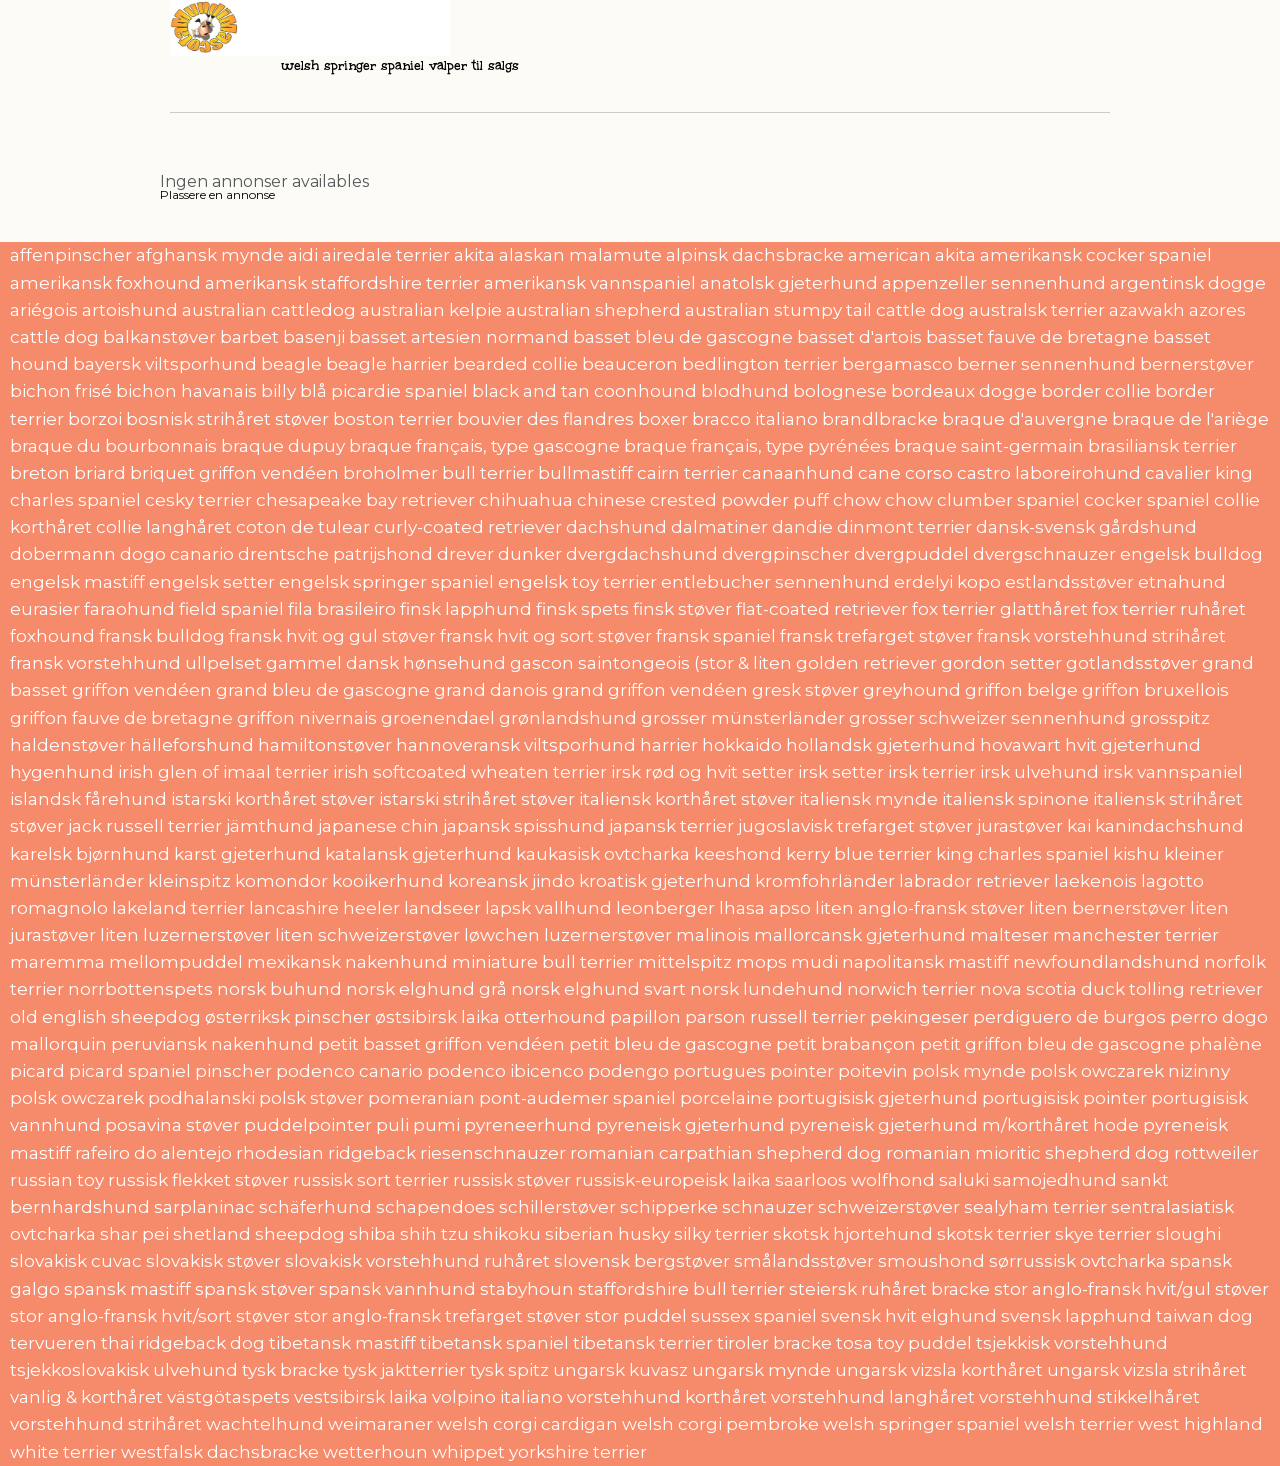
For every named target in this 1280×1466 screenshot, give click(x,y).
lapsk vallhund (548, 908)
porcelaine (726, 1098)
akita (474, 255)
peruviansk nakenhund (212, 1044)
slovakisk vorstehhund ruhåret (417, 1261)
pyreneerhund (528, 1125)
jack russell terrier (145, 826)
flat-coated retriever (822, 609)
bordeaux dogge (964, 391)
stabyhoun (527, 1289)
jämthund (270, 826)
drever (465, 554)
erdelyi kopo (947, 582)
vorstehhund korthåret (667, 1397)
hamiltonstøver (325, 745)
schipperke (669, 1207)
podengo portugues (677, 1071)
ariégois (44, 310)
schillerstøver (557, 1207)
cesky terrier (198, 500)
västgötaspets (228, 1397)
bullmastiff (585, 473)
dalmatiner (719, 527)
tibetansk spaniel (494, 1343)
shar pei (134, 1234)
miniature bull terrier (543, 962)
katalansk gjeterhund (418, 854)
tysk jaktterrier (404, 1370)
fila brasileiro (342, 609)
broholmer (390, 473)
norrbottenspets (140, 989)
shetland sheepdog (259, 1234)
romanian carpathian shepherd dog (726, 1153)
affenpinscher (71, 255)
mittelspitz (685, 962)
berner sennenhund (1046, 364)
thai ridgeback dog (183, 1343)
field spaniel (231, 609)
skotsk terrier (994, 1234)
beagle (291, 364)
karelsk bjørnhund (90, 854)
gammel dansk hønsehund (386, 663)
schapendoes (435, 1207)
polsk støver (311, 1098)
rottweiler (1216, 1153)
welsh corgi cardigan (527, 1424)
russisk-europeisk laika (673, 1180)
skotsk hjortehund (853, 1234)
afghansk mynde (210, 255)
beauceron (630, 364)
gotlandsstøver (1132, 663)
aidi (303, 255)
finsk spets (582, 609)
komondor (281, 881)
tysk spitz (509, 1370)
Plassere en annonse (217, 194)
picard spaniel (130, 1071)
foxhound (52, 636)
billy (278, 391)
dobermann (63, 554)
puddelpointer (308, 1125)
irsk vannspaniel (1173, 772)
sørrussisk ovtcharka (1077, 1261)
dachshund (616, 527)
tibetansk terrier (643, 1343)
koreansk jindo (511, 881)
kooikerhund (388, 881)
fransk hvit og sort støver (546, 636)
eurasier (45, 609)
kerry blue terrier (859, 854)
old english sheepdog (105, 1017)
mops (761, 962)
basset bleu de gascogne (683, 337)
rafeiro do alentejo (153, 1153)
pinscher (233, 1071)
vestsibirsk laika (361, 1397)
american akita (912, 255)
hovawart (1020, 745)
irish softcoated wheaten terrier (470, 772)
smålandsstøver (804, 1261)
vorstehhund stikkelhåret (1089, 1397)
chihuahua (526, 500)
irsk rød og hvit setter (702, 772)
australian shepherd (593, 310)
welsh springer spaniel (921, 1424)
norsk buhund (279, 989)
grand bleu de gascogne (323, 690)
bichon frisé (61, 391)
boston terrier (393, 419)
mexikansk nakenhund (347, 962)
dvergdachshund (642, 554)
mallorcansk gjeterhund (860, 935)
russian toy (57, 1180)
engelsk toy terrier (577, 582)
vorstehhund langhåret (873, 1397)
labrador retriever (974, 881)
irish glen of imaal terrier (223, 772)
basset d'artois (859, 337)
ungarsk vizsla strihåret (1147, 1370)
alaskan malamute (580, 255)
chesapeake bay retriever (365, 500)
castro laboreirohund (1049, 473)
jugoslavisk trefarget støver (855, 826)
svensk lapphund (1076, 1316)
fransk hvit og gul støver (332, 636)
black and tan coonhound (584, 391)
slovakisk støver (213, 1261)
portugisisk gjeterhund (877, 1098)
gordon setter (1001, 663)
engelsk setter (212, 582)
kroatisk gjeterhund (665, 881)
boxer (663, 419)
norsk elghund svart (598, 989)
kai (1079, 826)
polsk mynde (969, 1071)
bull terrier (488, 473)
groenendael (438, 718)
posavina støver (172, 1125)
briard (100, 473)
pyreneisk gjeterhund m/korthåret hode (964, 1125)
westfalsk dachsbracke (220, 1452)
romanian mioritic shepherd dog (1028, 1153)
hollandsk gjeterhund (881, 745)
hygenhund (62, 772)
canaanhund (798, 473)
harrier (669, 745)
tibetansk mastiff (342, 1343)
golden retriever (866, 663)
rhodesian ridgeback (326, 1153)
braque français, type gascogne (484, 446)
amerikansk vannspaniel (590, 283)
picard (37, 1071)
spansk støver (255, 1289)
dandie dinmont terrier (872, 527)
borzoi (95, 419)
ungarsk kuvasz (620, 1370)
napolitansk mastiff (925, 962)
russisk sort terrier (371, 1180)
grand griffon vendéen (650, 690)
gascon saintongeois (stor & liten (651, 663)
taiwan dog (1204, 1316)
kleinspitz (189, 881)
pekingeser (919, 1017)
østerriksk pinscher (288, 1017)
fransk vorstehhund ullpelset (136, 663)
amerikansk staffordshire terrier (342, 283)
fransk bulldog (162, 636)
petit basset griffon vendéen (441, 1044)
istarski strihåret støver (477, 799)
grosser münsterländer (743, 718)
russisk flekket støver (198, 1180)
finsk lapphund (466, 609)
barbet (249, 337)
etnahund (1182, 582)
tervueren (53, 1343)
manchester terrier (1136, 935)
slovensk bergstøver (642, 1261)
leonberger (665, 908)
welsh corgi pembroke (720, 1424)
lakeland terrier (178, 908)
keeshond (738, 854)
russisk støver (512, 1180)
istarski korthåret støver (273, 799)
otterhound (555, 1017)
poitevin (873, 1071)
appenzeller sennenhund (994, 283)
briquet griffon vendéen (234, 473)
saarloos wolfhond (855, 1180)
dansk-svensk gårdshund (1086, 527)
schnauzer (768, 1207)
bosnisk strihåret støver (227, 419)
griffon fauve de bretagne (121, 718)
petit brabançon (846, 1044)
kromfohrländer (825, 881)
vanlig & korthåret (86, 1397)
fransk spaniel (716, 636)
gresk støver (805, 690)
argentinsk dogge (1188, 283)
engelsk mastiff (77, 582)
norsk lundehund (766, 989)
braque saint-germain (989, 446)
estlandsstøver (1069, 582)
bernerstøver (1197, 364)
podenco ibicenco (505, 1071)
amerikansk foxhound (105, 283)
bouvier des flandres (545, 419)
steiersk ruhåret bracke (889, 1289)
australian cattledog (269, 310)
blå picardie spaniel (384, 391)
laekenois (1095, 881)
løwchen (502, 935)
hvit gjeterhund (1133, 745)
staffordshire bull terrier (681, 1289)
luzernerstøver (608, 935)
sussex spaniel (754, 1316)
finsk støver (682, 609)
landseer (442, 908)
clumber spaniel (1008, 500)
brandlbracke (880, 419)
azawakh (1147, 310)
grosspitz (1170, 718)
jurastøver (1020, 826)
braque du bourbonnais (113, 446)
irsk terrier (932, 772)
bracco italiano (755, 419)
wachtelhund (265, 1424)
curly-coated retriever (468, 527)
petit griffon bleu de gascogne (1052, 1044)
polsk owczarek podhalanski (132, 1098)
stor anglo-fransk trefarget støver (437, 1316)
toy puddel (924, 1343)
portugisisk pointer (1064, 1098)
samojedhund (1055, 1180)
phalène (1225, 1044)
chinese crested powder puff (703, 500)
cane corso (905, 473)
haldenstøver (68, 745)
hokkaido (742, 745)
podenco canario (349, 1071)
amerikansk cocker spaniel (1096, 255)
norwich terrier (911, 989)
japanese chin (378, 826)
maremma (57, 962)
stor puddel (636, 1316)
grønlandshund (568, 718)
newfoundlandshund (1106, 962)
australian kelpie (431, 310)
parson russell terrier (775, 1017)
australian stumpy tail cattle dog (825, 310)
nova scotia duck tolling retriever (1121, 989)
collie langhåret (164, 527)
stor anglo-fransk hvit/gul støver (1131, 1289)
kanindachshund (1169, 826)
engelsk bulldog (1191, 554)
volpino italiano (497, 1397)
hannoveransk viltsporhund (516, 745)
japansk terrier (671, 826)
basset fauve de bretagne (1037, 337)
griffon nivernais (307, 718)
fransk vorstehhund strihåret (1101, 636)
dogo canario (177, 554)
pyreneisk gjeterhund (690, 1125)
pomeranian (421, 1098)
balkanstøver (159, 337)
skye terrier (1103, 1234)
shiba (372, 1234)
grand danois (491, 690)
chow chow (883, 500)
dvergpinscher (786, 554)
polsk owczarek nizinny (1130, 1071)
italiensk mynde (868, 799)
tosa (854, 1343)
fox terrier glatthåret (1000, 609)
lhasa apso (765, 908)
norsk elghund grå (426, 989)
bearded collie (515, 364)
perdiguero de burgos (1069, 1017)
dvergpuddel (911, 554)
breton (40, 473)
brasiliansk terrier (1162, 446)
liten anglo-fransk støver (920, 908)
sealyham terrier (1035, 1207)
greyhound (912, 690)
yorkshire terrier (578, 1452)
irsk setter (841, 772)
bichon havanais (186, 391)
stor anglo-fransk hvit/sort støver (150, 1316)
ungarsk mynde (761, 1370)
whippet (468, 1452)
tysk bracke (290, 1370)
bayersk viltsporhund (165, 364)
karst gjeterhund (247, 854)
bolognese (840, 391)
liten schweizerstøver (367, 935)
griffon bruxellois (1155, 690)
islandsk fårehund (88, 799)
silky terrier (721, 1234)
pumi (436, 1125)
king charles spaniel (1022, 854)
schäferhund (315, 1207)
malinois (713, 935)
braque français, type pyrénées (757, 446)
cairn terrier (687, 473)
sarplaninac (204, 1207)
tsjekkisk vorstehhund (1072, 1343)
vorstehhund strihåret (106, 1424)
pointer (802, 1071)
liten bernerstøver (1107, 908)
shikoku (507, 1234)
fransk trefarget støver (876, 636)
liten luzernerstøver (185, 935)
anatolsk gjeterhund (789, 283)
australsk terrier (1037, 310)
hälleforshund (192, 745)
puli (392, 1125)
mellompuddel (176, 962)
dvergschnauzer (1044, 554)
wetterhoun (375, 1452)
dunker (530, 554)
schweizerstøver (889, 1207)
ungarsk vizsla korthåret (939, 1370)
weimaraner (380, 1424)
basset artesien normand (459, 337)
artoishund (130, 310)
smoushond (931, 1261)
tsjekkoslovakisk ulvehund (124, 1370)
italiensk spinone (1015, 799)
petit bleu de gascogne (670, 1044)
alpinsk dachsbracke (755, 255)
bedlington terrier (760, 364)
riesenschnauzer (493, 1153)
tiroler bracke (774, 1343)
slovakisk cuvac (76, 1261)
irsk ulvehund (1039, 772)
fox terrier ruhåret (1169, 609)
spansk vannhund (397, 1289)
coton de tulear (303, 527)
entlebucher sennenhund (775, 582)
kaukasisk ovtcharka (603, 854)
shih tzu (434, 1234)
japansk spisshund (524, 826)
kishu (1136, 854)
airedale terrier (386, 255)
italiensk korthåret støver (687, 799)
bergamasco (897, 364)
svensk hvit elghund (909, 1316)
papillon (645, 1017)
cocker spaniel (1147, 500)
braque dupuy (283, 446)
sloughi (1188, 1234)
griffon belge (1021, 690)
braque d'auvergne (1025, 419)
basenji (314, 337)
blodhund (745, 391)
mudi (814, 962)
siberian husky (607, 1234)
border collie (1096, 391)
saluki (964, 1180)
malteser (1009, 935)
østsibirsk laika (437, 1017)
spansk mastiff (127, 1289)
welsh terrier (1079, 1424)
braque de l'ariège (1190, 419)
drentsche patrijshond (335, 554)
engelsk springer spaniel (386, 582)
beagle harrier (387, 364)
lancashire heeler (324, 908)
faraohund (129, 609)
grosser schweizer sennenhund (987, 718)
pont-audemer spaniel (577, 1098)
